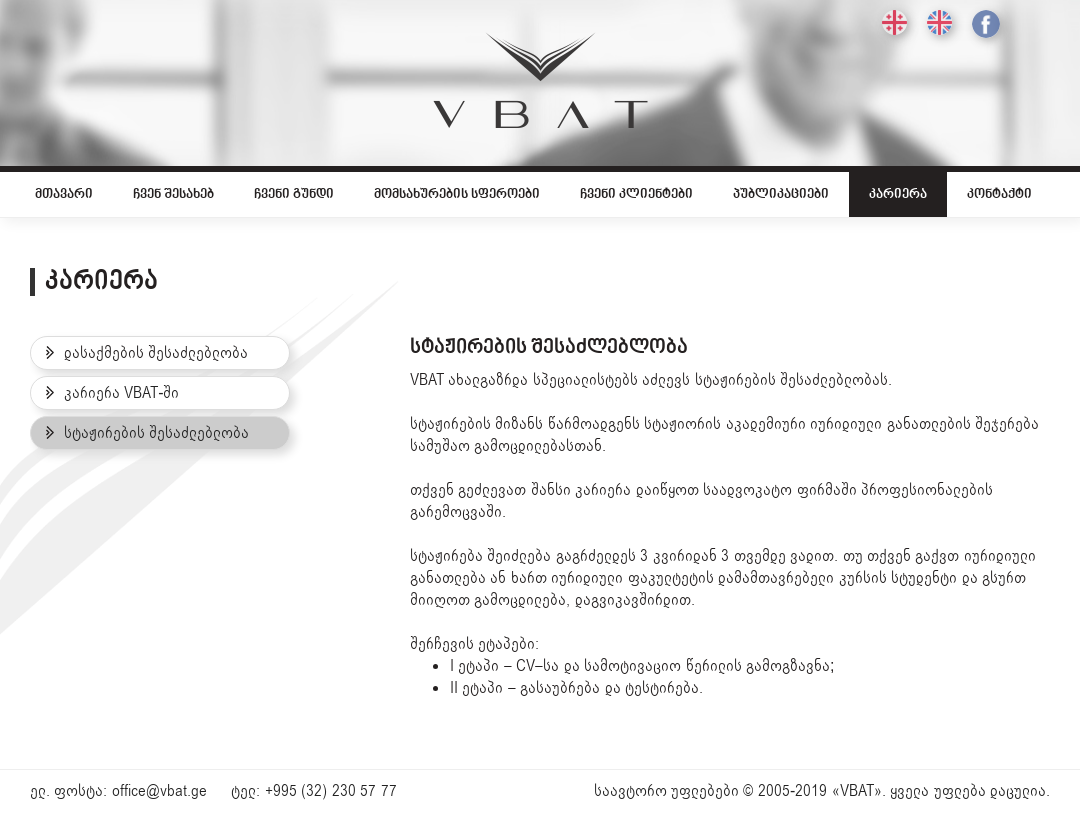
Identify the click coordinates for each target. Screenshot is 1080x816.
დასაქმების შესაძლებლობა (147, 353)
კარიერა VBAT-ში (112, 393)
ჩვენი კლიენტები (636, 194)
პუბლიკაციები (781, 194)
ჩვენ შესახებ (173, 194)
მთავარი (64, 194)
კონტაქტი (999, 194)
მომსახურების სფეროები (457, 194)
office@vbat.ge (159, 791)
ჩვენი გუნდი (294, 194)
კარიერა (898, 194)
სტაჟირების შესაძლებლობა (147, 433)
